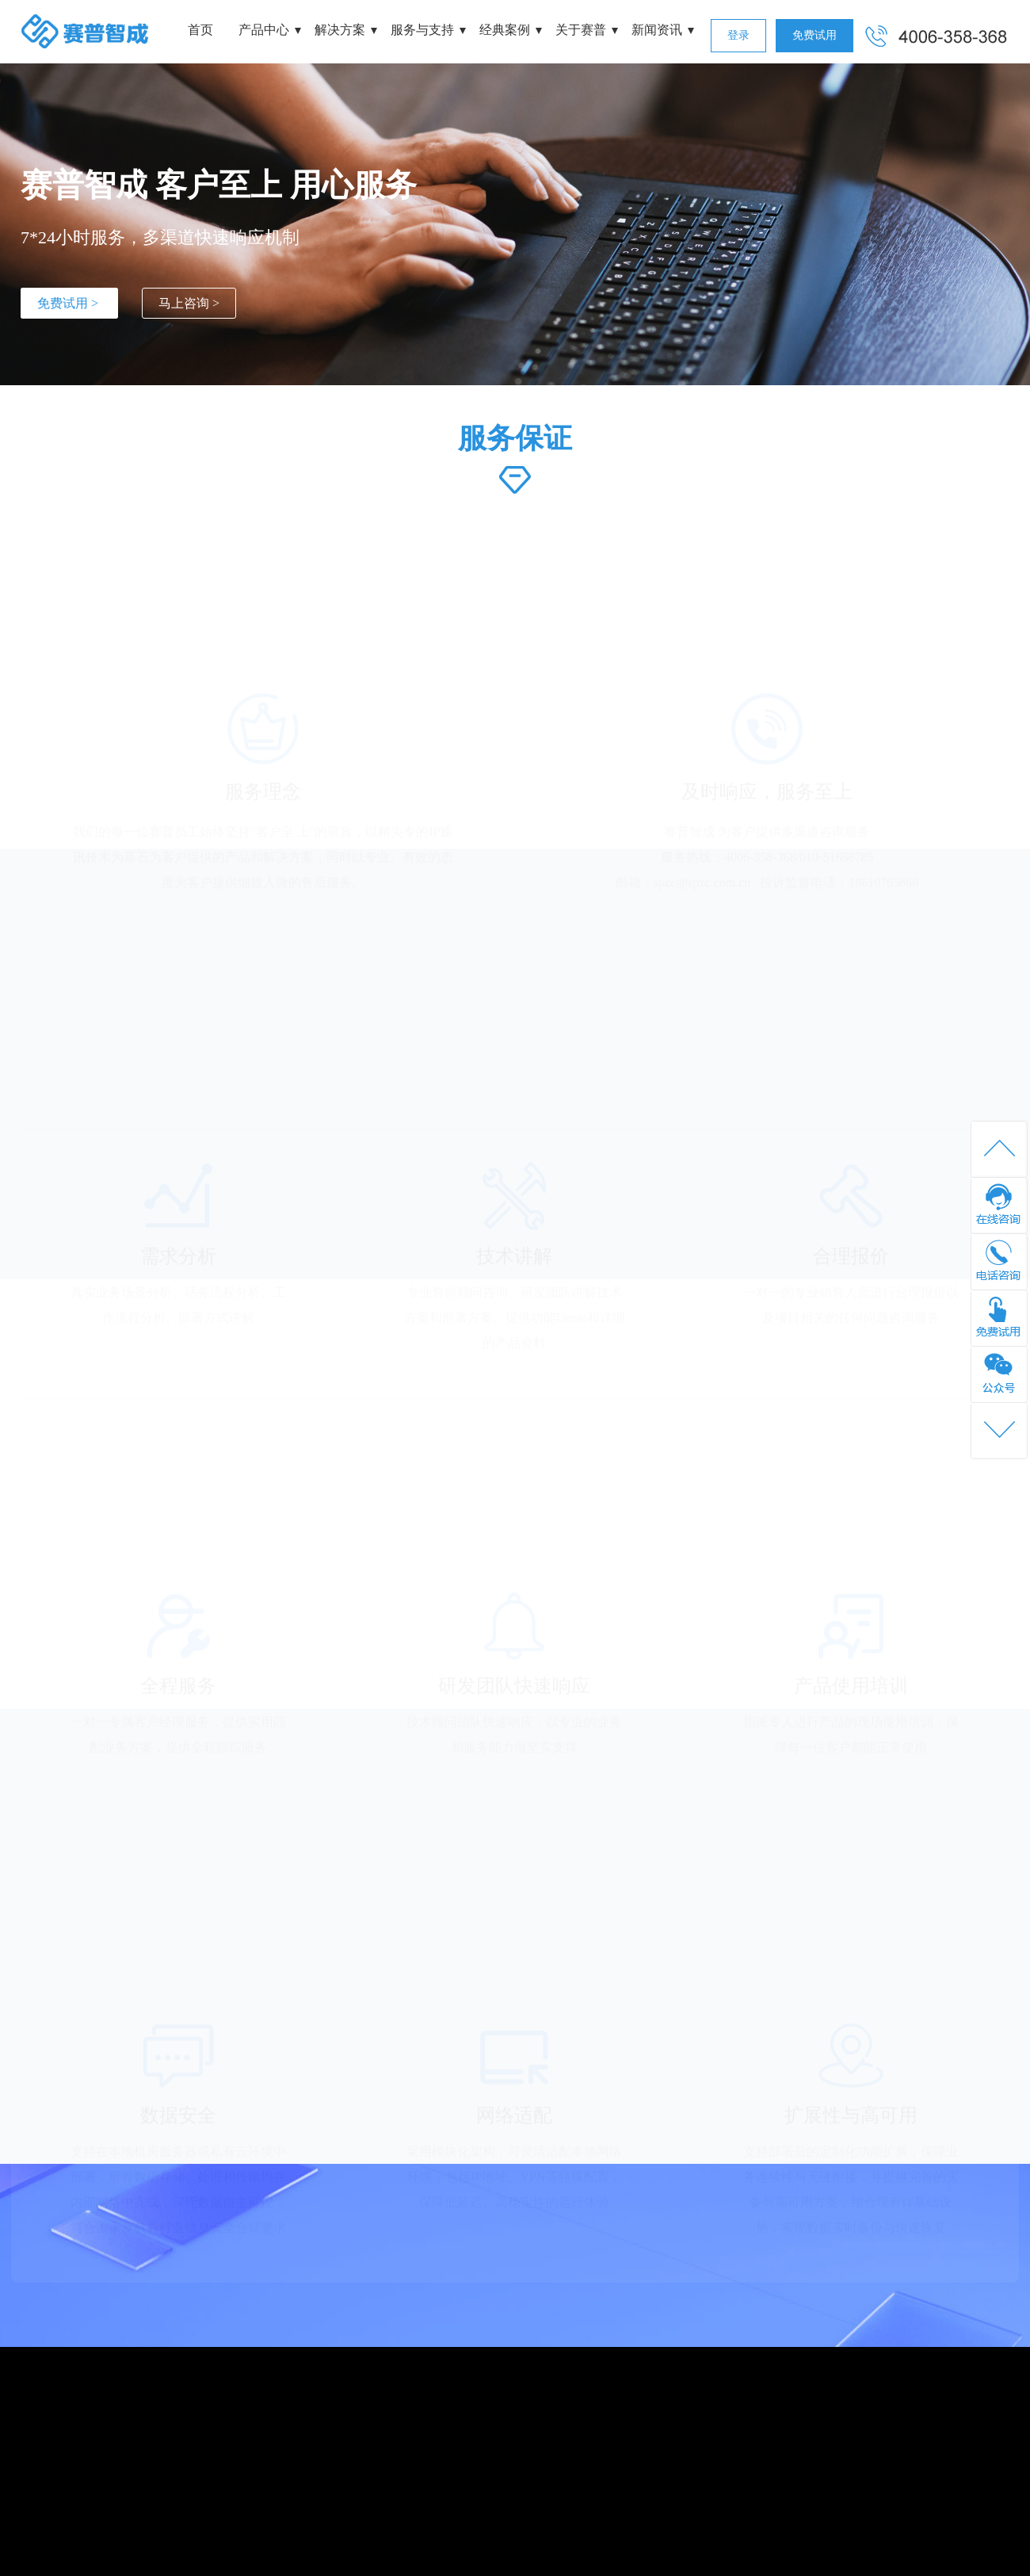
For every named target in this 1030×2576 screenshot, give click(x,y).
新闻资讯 (656, 29)
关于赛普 (580, 29)
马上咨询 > (188, 303)
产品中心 (263, 29)
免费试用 (814, 35)
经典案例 (504, 29)
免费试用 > (69, 303)
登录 (738, 35)
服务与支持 (422, 29)
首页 (200, 29)
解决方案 (340, 29)
